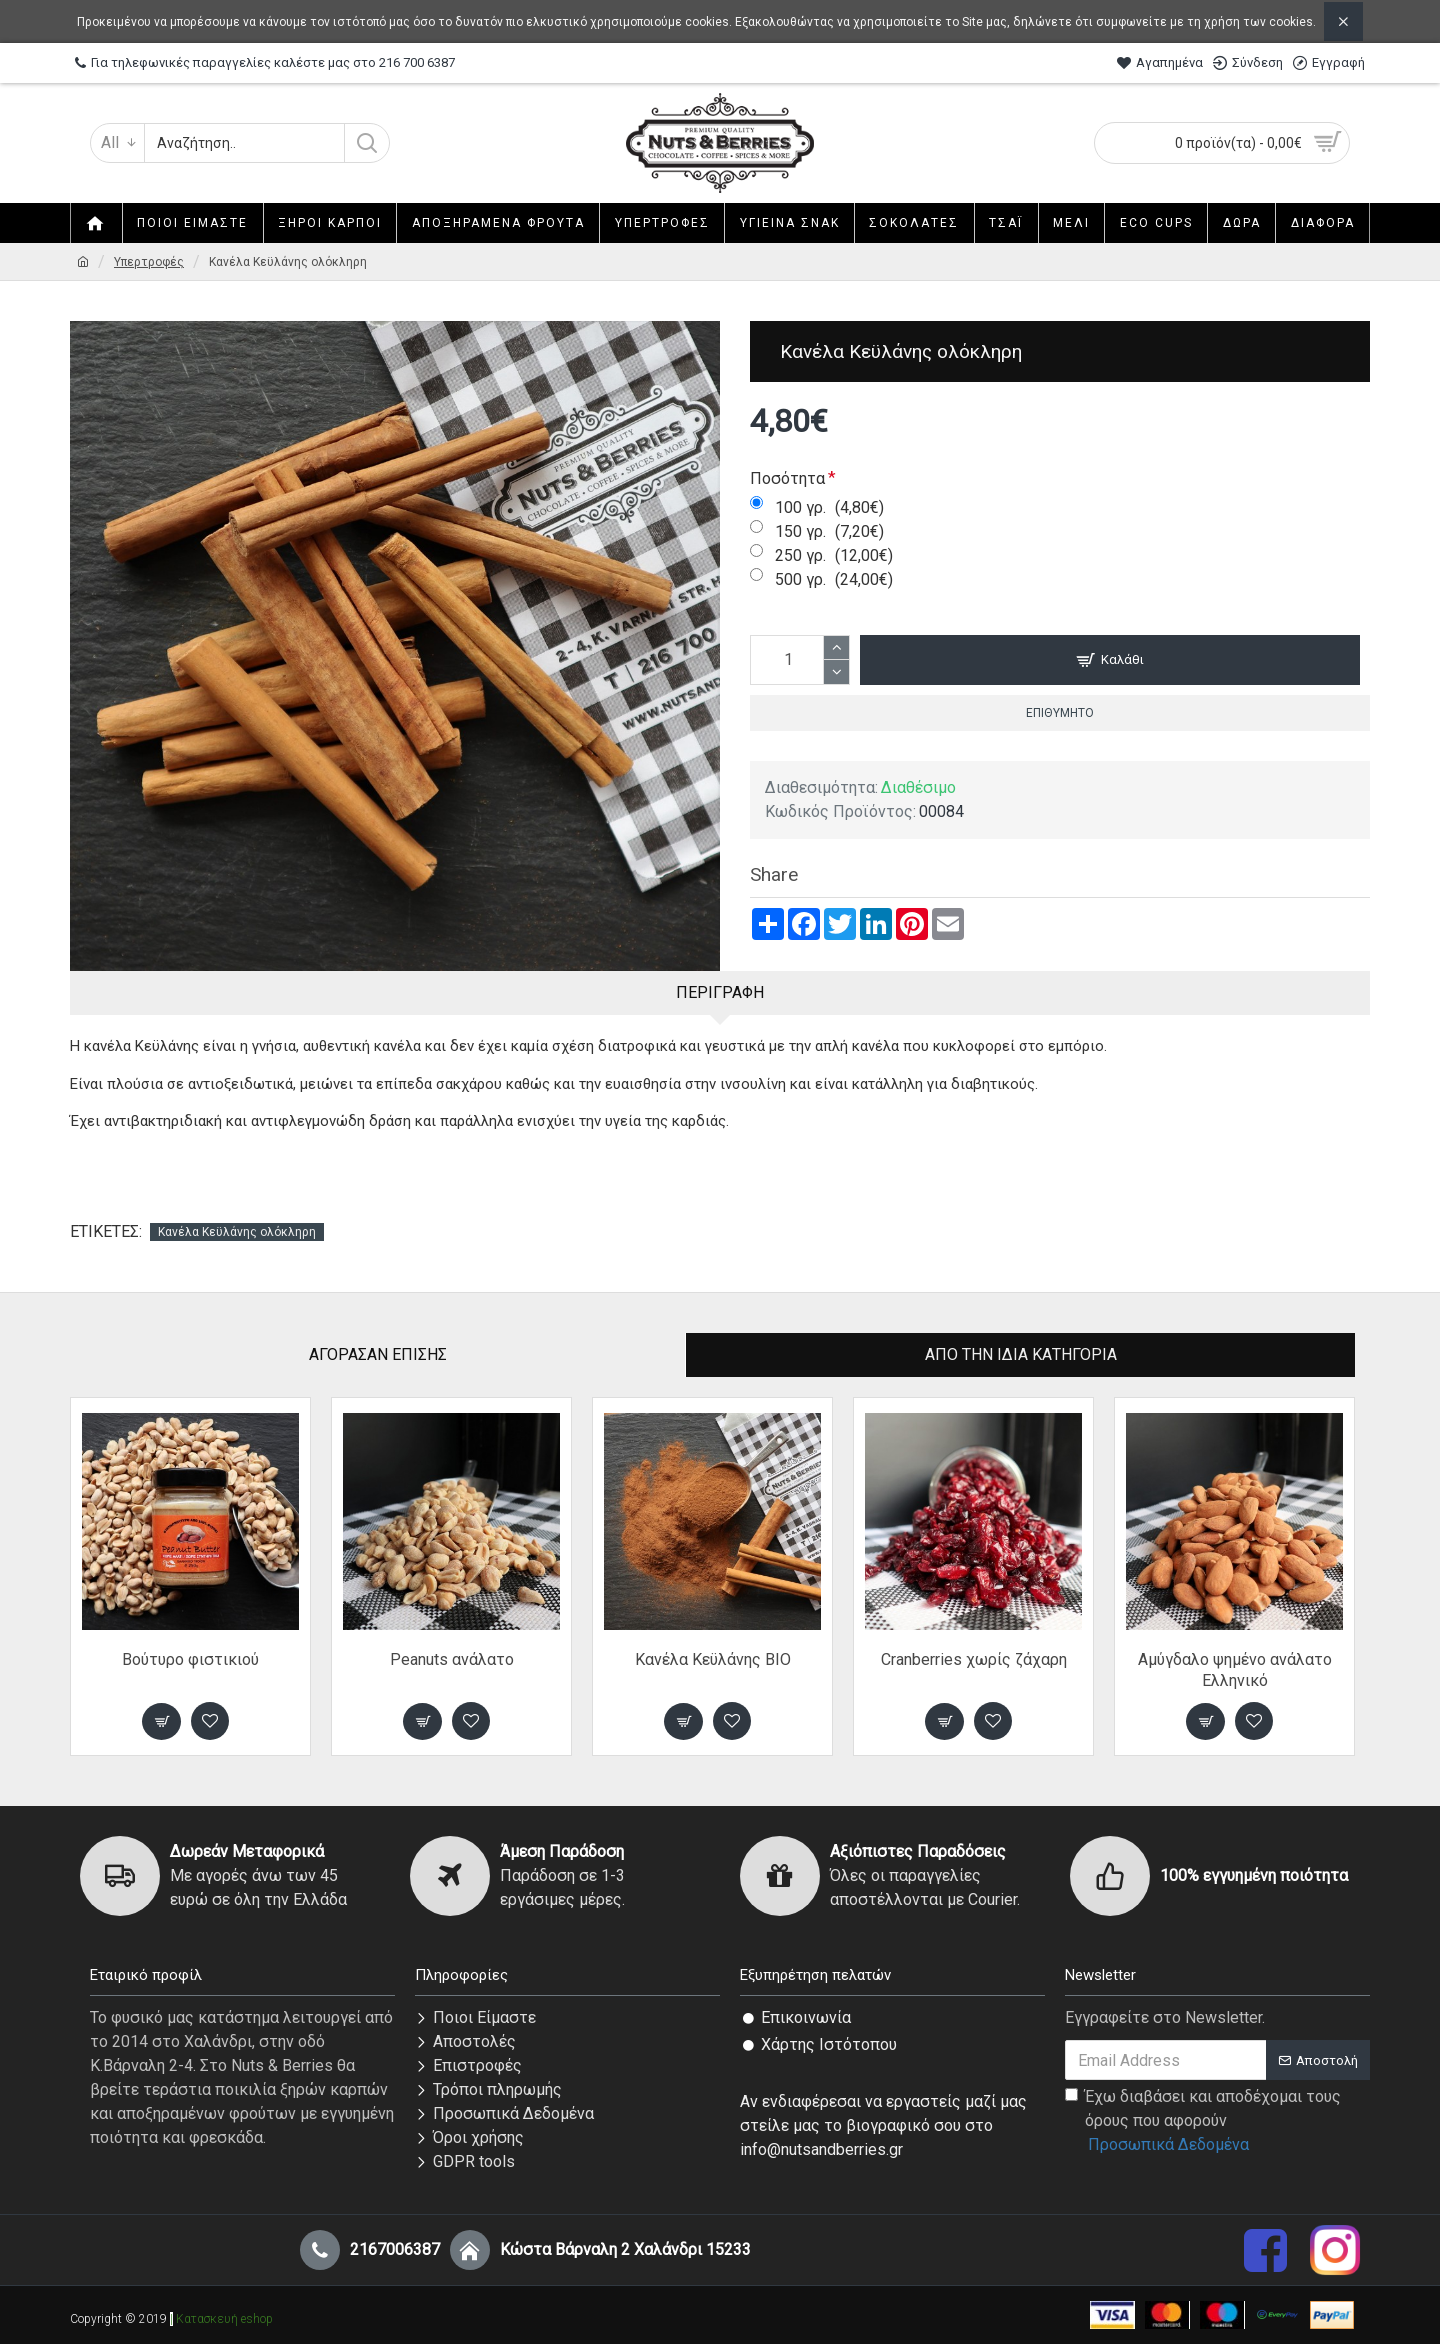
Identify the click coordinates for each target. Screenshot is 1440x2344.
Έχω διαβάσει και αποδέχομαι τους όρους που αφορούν (1203, 2122)
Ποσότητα (787, 478)
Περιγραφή (720, 992)
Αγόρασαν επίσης (378, 1354)
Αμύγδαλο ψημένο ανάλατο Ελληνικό (1235, 1670)
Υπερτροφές (149, 262)
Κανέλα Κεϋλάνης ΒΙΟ (713, 1659)
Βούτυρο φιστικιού (190, 1659)
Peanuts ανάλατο (452, 1659)
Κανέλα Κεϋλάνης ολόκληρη (237, 1232)
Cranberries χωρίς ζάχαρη (974, 1659)
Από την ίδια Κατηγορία (1021, 1354)
